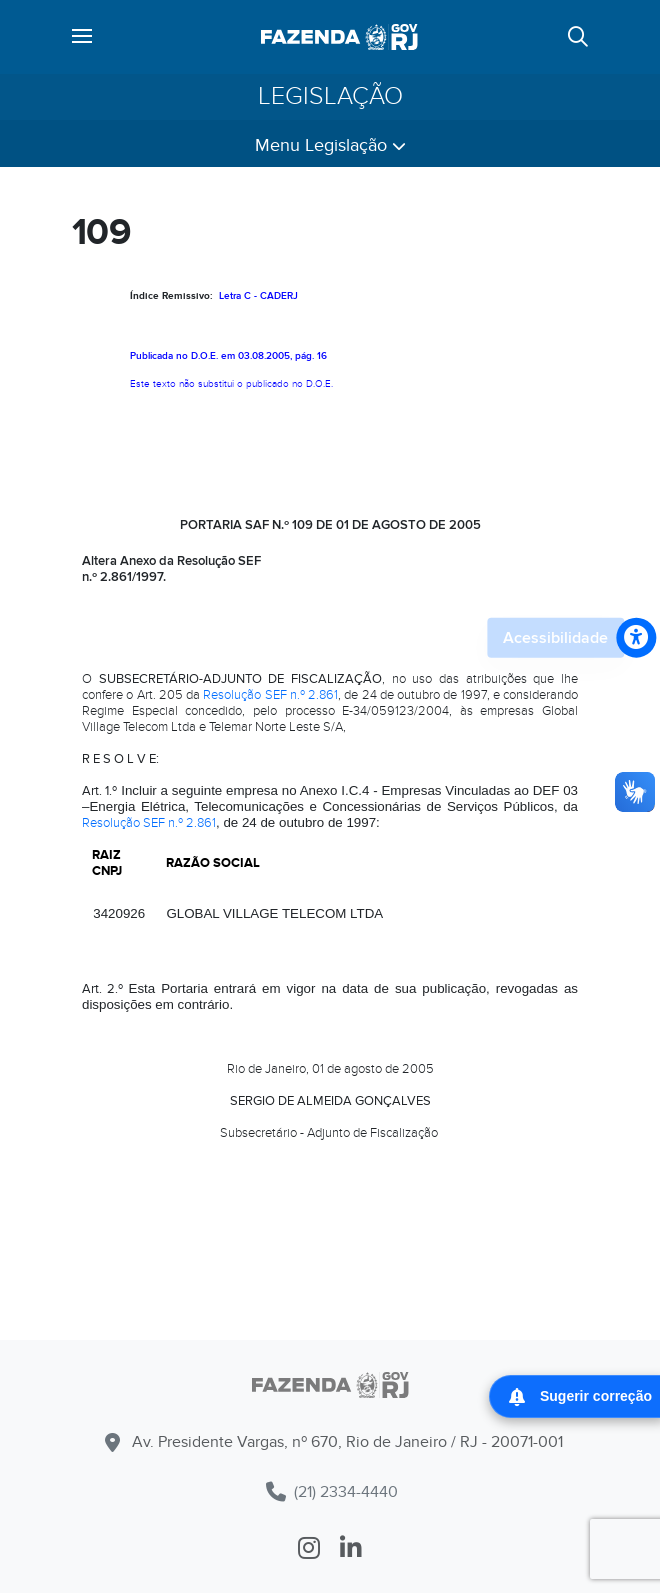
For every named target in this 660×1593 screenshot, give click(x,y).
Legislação (330, 96)
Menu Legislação (330, 145)
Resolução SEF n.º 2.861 (270, 695)
